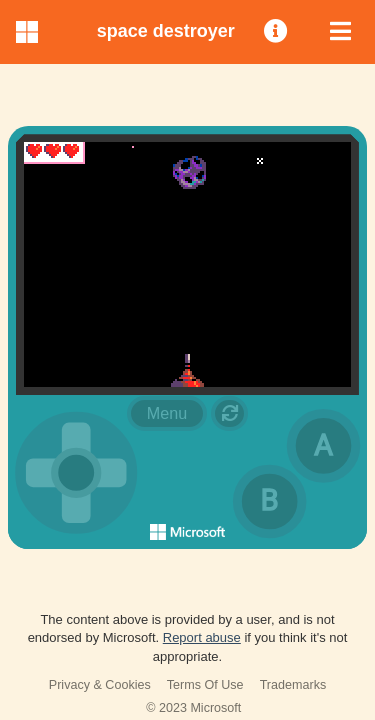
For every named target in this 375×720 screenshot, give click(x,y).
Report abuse (202, 637)
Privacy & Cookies (100, 685)
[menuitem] (277, 32)
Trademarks (293, 685)
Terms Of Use (205, 685)
